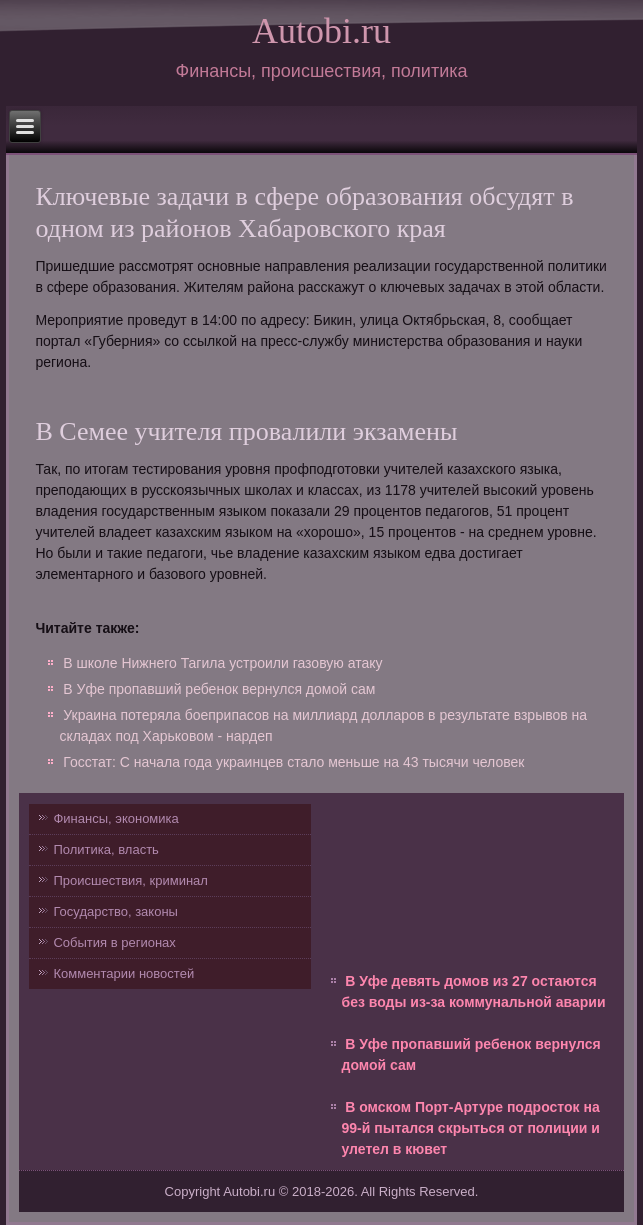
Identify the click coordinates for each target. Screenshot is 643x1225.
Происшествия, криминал (130, 880)
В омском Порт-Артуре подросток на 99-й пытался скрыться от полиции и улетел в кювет (471, 1128)
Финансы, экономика (115, 818)
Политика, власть (105, 849)
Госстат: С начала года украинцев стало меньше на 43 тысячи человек (293, 762)
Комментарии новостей (123, 973)
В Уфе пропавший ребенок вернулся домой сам (219, 689)
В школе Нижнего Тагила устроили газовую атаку (222, 663)
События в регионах (114, 942)
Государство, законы (115, 911)
